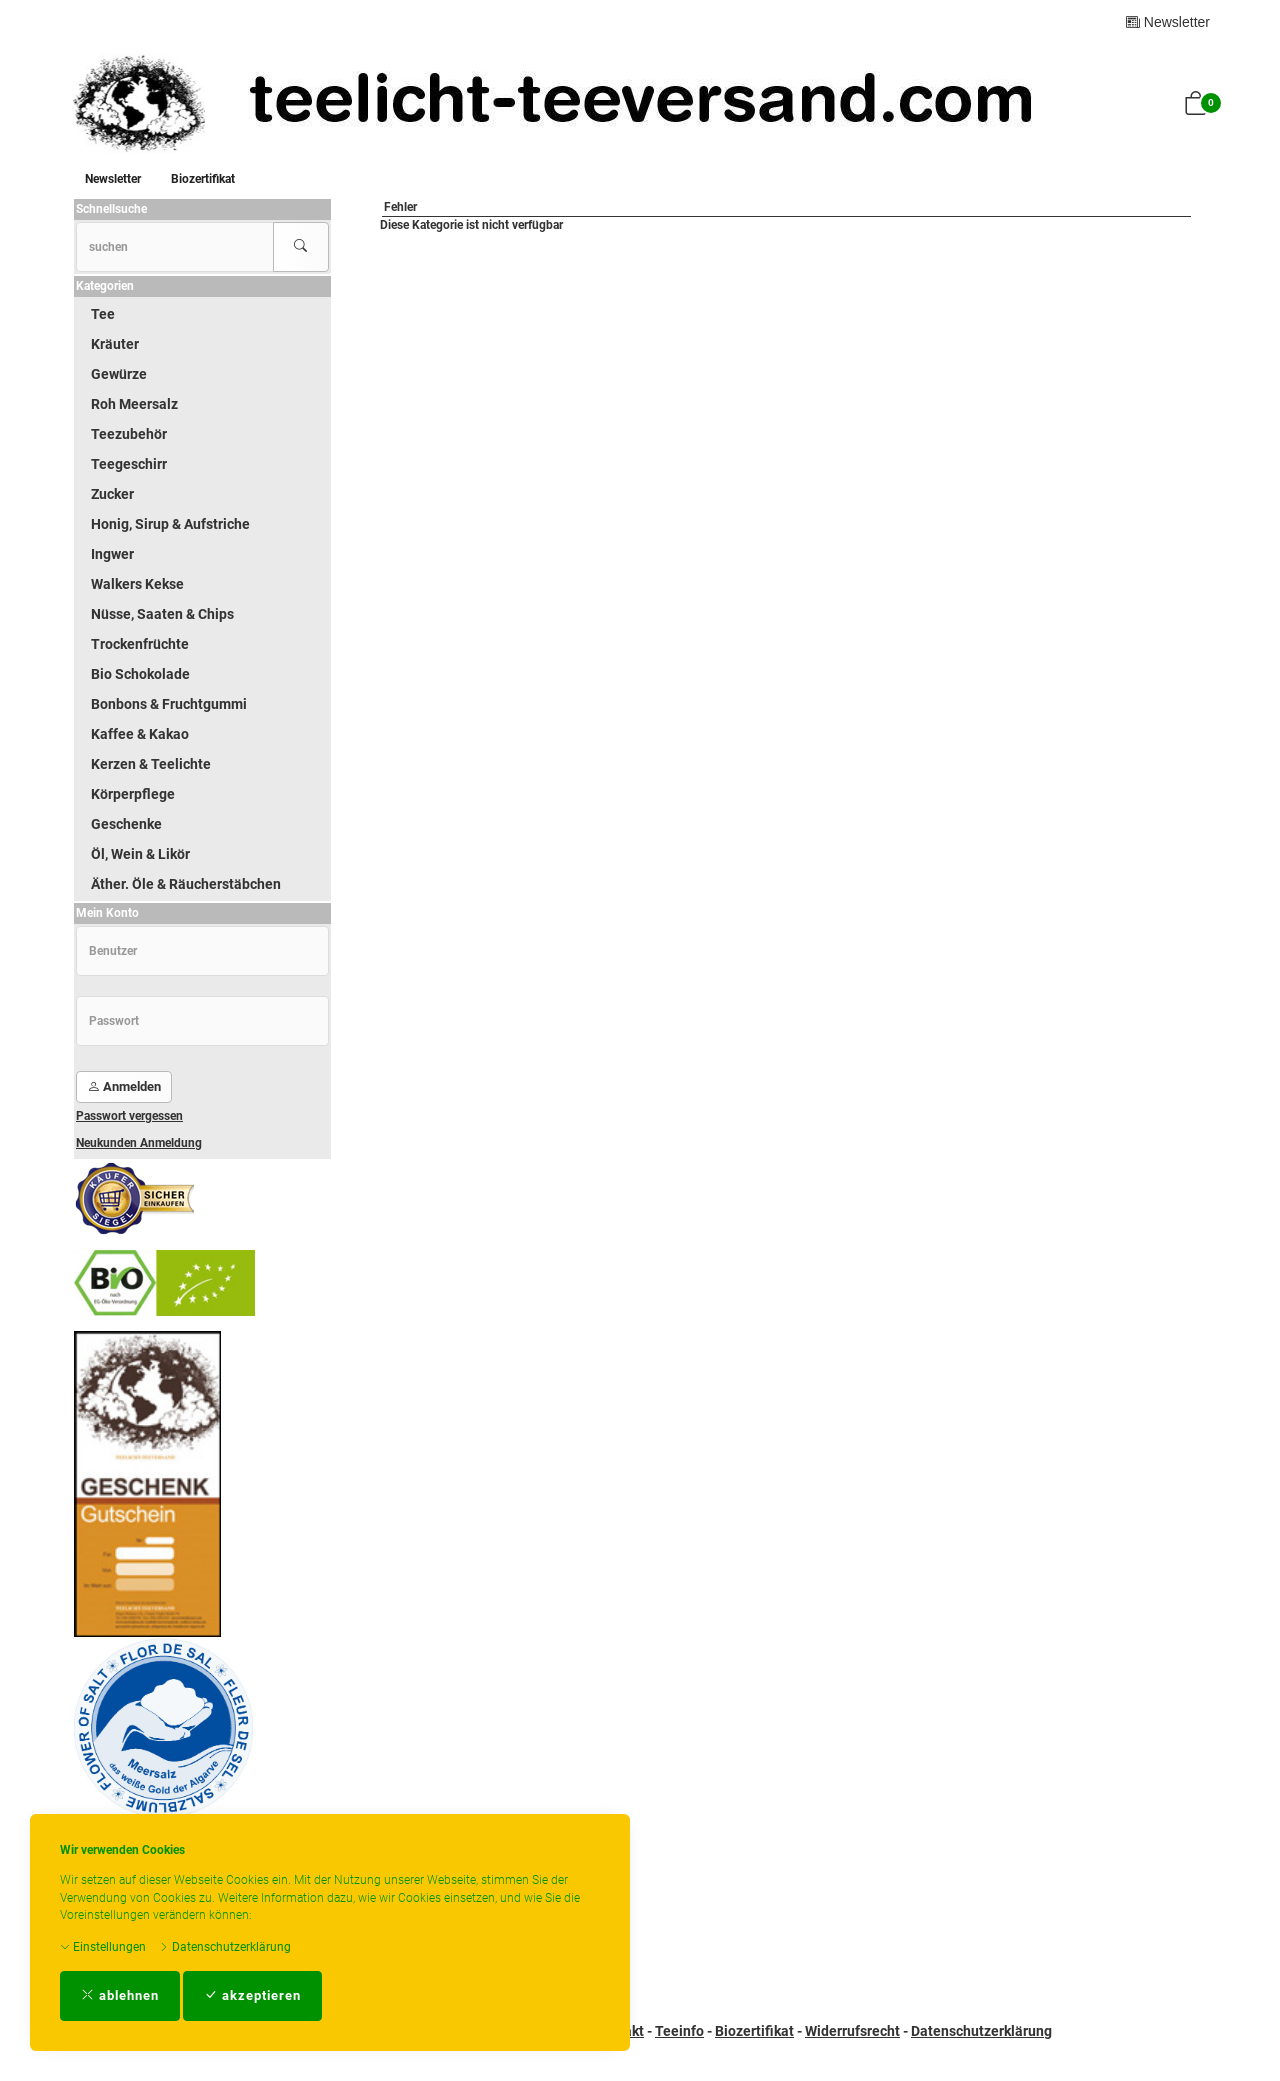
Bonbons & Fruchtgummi (169, 704)
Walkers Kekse (137, 584)
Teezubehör (129, 434)
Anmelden (124, 1086)
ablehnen (120, 1995)
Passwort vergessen (129, 1116)
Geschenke (126, 824)
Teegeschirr (129, 464)
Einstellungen (103, 1947)
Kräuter (115, 344)
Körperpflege (133, 794)
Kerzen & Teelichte (151, 764)
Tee (103, 314)
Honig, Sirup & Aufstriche (170, 524)
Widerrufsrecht (852, 2031)
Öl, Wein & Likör (140, 854)
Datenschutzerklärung (225, 1947)
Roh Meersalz (134, 404)
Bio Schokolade (140, 674)
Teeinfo (679, 2031)
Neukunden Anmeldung (139, 1143)
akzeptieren (252, 1995)
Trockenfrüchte (140, 644)
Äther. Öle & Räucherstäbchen (186, 884)
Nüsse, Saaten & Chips (162, 614)
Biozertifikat (203, 179)
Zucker (112, 494)
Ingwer (112, 554)
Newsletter (1168, 22)
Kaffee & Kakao (140, 734)
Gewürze (119, 374)
